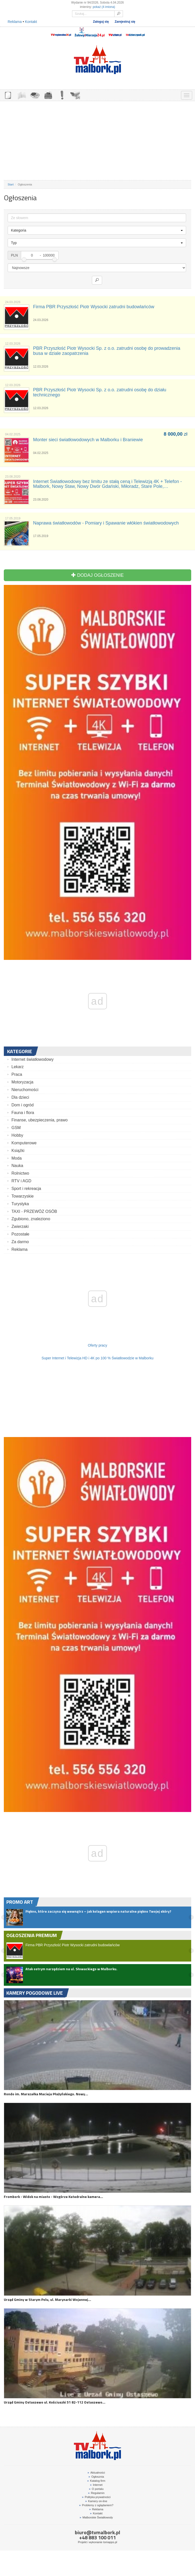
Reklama (15, 22)
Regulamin (96, 2493)
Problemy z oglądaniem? (96, 2505)
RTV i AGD (21, 1181)
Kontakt (31, 22)
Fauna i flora (22, 1112)
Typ (97, 243)
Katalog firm (96, 2481)
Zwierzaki (20, 1226)
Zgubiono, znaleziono (30, 1219)
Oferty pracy (97, 1345)
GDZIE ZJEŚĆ (35, 95)
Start (11, 184)
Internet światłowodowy (32, 1059)
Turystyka (20, 1204)
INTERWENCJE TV (62, 95)
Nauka (17, 1165)
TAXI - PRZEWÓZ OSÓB (34, 1211)
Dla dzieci (20, 1097)
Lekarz (17, 1067)
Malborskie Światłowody (96, 2517)
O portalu (96, 2489)
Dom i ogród (22, 1105)
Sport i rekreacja (26, 1188)
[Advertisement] (97, 140)
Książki (17, 1150)
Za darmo (20, 1242)
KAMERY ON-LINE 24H (75, 95)
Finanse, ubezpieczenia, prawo (39, 1120)
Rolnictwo (20, 1173)
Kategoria (97, 230)
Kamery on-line (96, 2501)
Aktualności (96, 2473)
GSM (16, 1127)
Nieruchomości (24, 1090)
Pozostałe (20, 1234)
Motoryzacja (22, 1082)
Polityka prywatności (96, 2497)
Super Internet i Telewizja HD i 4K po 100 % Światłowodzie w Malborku (97, 1358)
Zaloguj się (101, 21)
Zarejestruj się (125, 21)
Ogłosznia (96, 2477)
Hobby (17, 1135)
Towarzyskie (22, 1196)
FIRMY (21, 95)
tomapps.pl (110, 2542)
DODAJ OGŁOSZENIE (97, 575)
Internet (96, 2485)
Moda (16, 1158)
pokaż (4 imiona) (104, 7)
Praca (16, 1074)
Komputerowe (24, 1143)
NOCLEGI (48, 95)
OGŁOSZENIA (8, 95)
